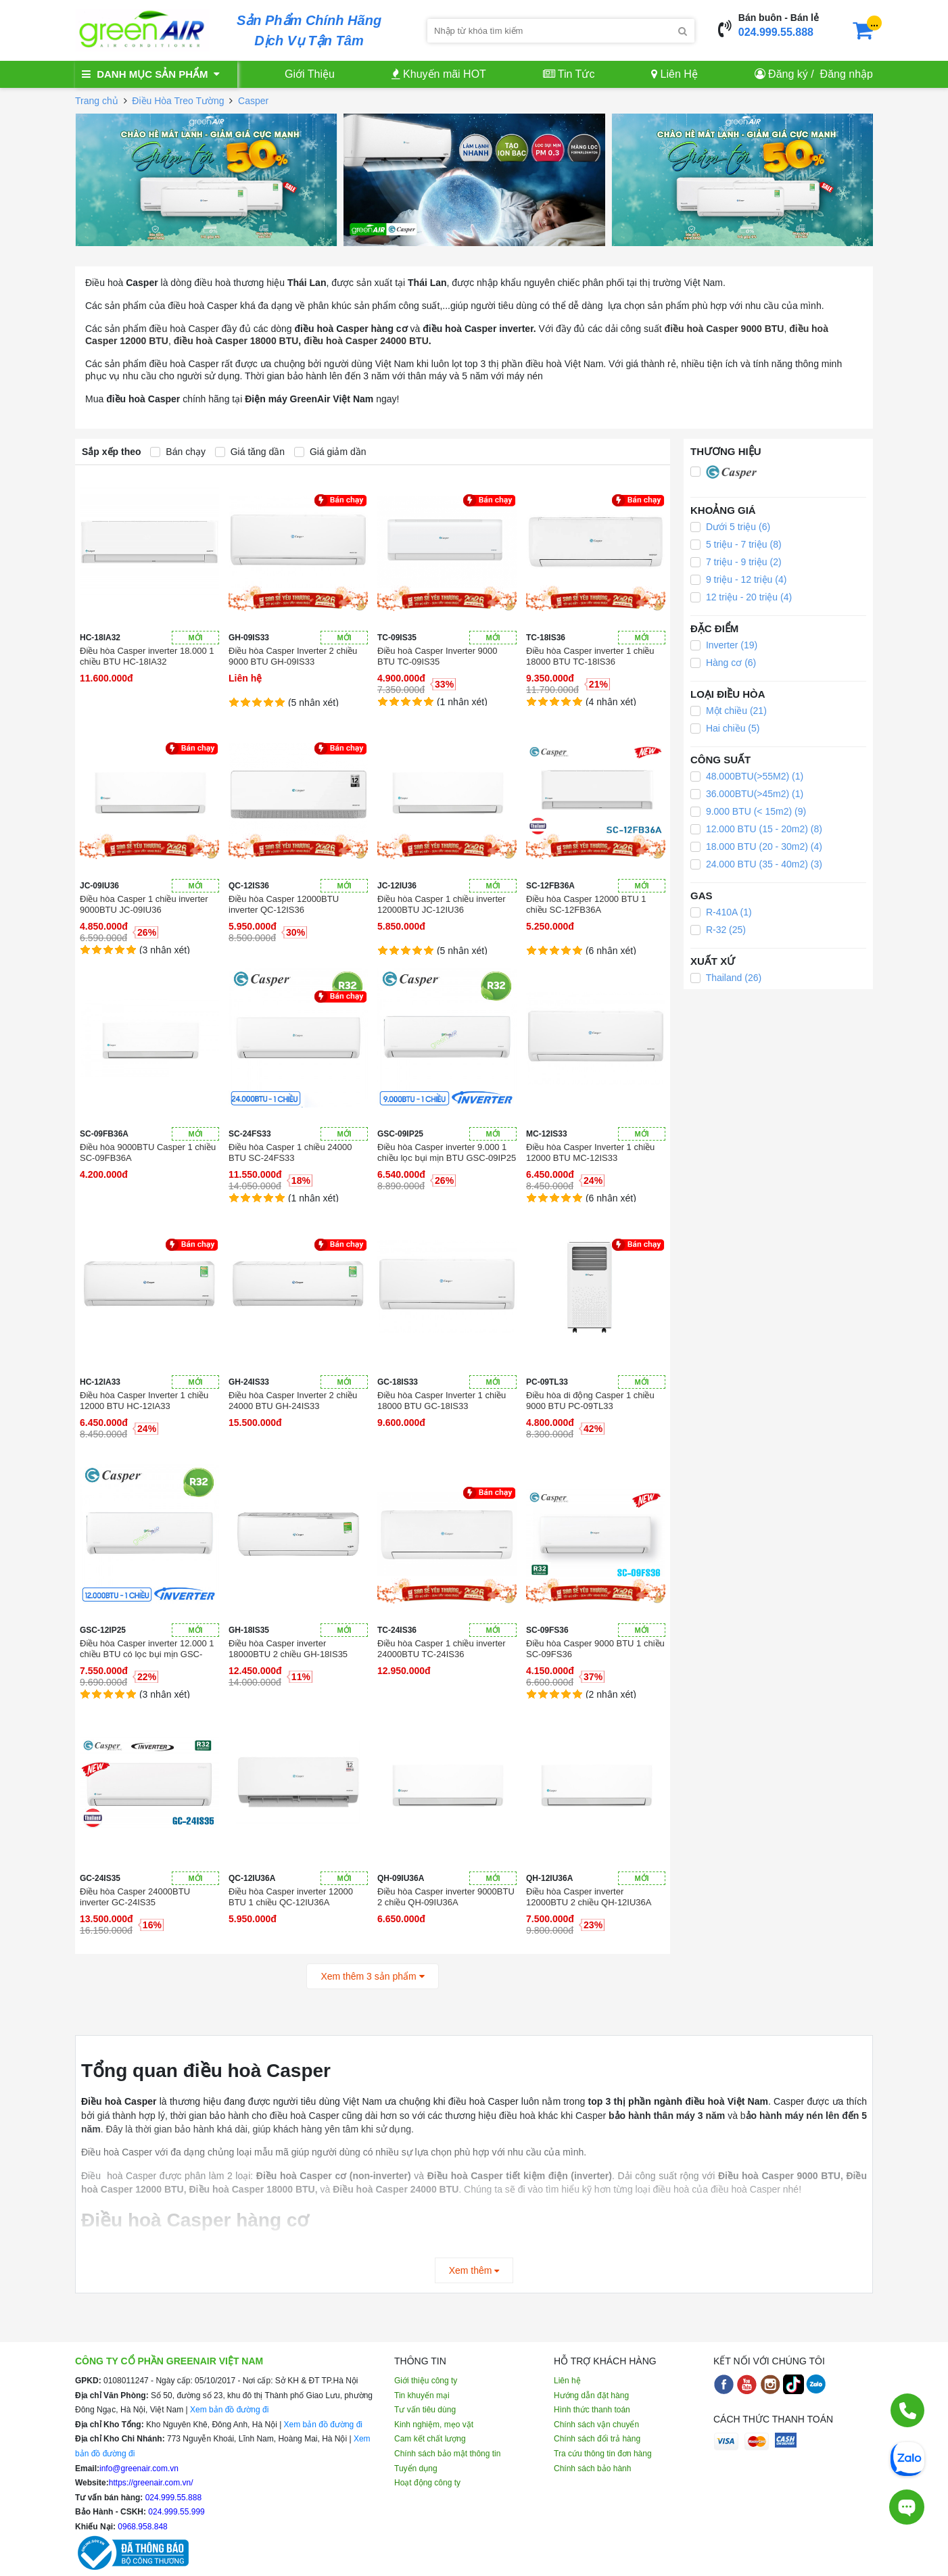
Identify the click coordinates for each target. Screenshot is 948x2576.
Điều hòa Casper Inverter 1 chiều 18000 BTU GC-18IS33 (441, 1400)
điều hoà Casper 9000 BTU (724, 328)
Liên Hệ (674, 74)
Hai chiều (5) (724, 728)
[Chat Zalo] (907, 2458)
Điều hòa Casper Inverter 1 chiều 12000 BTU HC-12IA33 (144, 1400)
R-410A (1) (721, 912)
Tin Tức (569, 74)
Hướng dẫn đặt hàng (591, 2395)
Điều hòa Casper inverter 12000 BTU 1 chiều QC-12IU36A (291, 1896)
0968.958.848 (142, 2526)
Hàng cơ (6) (723, 663)
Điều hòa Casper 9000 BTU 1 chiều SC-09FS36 (595, 1648)
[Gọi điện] (907, 2410)
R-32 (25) (718, 930)
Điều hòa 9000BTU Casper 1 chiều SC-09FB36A (148, 1152)
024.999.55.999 (175, 2512)
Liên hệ (567, 2380)
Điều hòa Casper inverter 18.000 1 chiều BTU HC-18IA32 (147, 656)
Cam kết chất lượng (430, 2438)
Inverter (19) (723, 645)
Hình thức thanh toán (592, 2409)
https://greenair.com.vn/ (151, 2482)
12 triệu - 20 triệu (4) (741, 597)
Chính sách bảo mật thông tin (447, 2453)
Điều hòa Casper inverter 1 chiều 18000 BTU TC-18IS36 (590, 656)
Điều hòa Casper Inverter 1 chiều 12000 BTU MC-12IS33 (590, 1152)
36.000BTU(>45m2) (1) (746, 794)
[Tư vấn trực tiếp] (906, 2507)
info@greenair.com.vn (139, 2468)
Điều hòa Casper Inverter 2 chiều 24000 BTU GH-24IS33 (293, 1400)
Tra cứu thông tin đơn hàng (603, 2453)
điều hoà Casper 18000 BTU (236, 340)
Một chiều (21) (728, 711)
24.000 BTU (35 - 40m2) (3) (756, 864)
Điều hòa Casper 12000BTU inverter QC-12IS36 (284, 904)
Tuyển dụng (415, 2468)
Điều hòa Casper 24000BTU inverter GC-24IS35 (135, 1896)
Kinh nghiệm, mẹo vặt (433, 2424)
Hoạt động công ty (427, 2482)
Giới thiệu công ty (425, 2380)
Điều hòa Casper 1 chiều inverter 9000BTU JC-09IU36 (144, 904)
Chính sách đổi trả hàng (597, 2438)
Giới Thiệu (310, 74)
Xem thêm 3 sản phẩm (372, 1976)
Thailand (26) (725, 978)
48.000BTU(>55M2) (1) (746, 776)
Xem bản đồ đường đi (229, 2409)
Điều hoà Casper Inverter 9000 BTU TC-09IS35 (437, 656)
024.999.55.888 (775, 32)
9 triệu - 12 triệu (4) (738, 579)
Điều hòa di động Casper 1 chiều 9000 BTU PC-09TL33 (590, 1400)
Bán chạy (177, 452)
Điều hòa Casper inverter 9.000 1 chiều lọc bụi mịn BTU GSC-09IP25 (446, 1152)
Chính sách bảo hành (592, 2468)
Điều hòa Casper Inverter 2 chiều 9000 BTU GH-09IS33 (293, 656)
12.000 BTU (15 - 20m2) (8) (756, 829)
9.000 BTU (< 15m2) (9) (748, 811)
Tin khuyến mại (422, 2395)
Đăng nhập (846, 74)
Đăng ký (788, 74)
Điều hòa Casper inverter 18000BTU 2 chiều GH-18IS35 (288, 1648)
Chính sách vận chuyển (596, 2424)
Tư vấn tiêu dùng (425, 2409)
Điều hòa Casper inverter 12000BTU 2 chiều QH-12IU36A (588, 1896)
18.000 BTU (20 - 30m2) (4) (756, 846)
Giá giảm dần (330, 452)
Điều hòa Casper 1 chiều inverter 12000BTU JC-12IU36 (441, 904)
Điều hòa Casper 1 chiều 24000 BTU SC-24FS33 (290, 1152)
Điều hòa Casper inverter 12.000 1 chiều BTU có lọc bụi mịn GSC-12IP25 (147, 1649)
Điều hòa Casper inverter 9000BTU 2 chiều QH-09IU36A (446, 1896)
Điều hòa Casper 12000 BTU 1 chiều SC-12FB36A (586, 904)
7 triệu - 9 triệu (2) (736, 562)
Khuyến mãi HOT (439, 74)
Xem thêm (474, 2270)
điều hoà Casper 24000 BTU (366, 340)
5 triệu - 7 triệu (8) (736, 544)
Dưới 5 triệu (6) (730, 527)
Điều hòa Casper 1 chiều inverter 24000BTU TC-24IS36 (441, 1648)
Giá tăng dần (250, 452)
